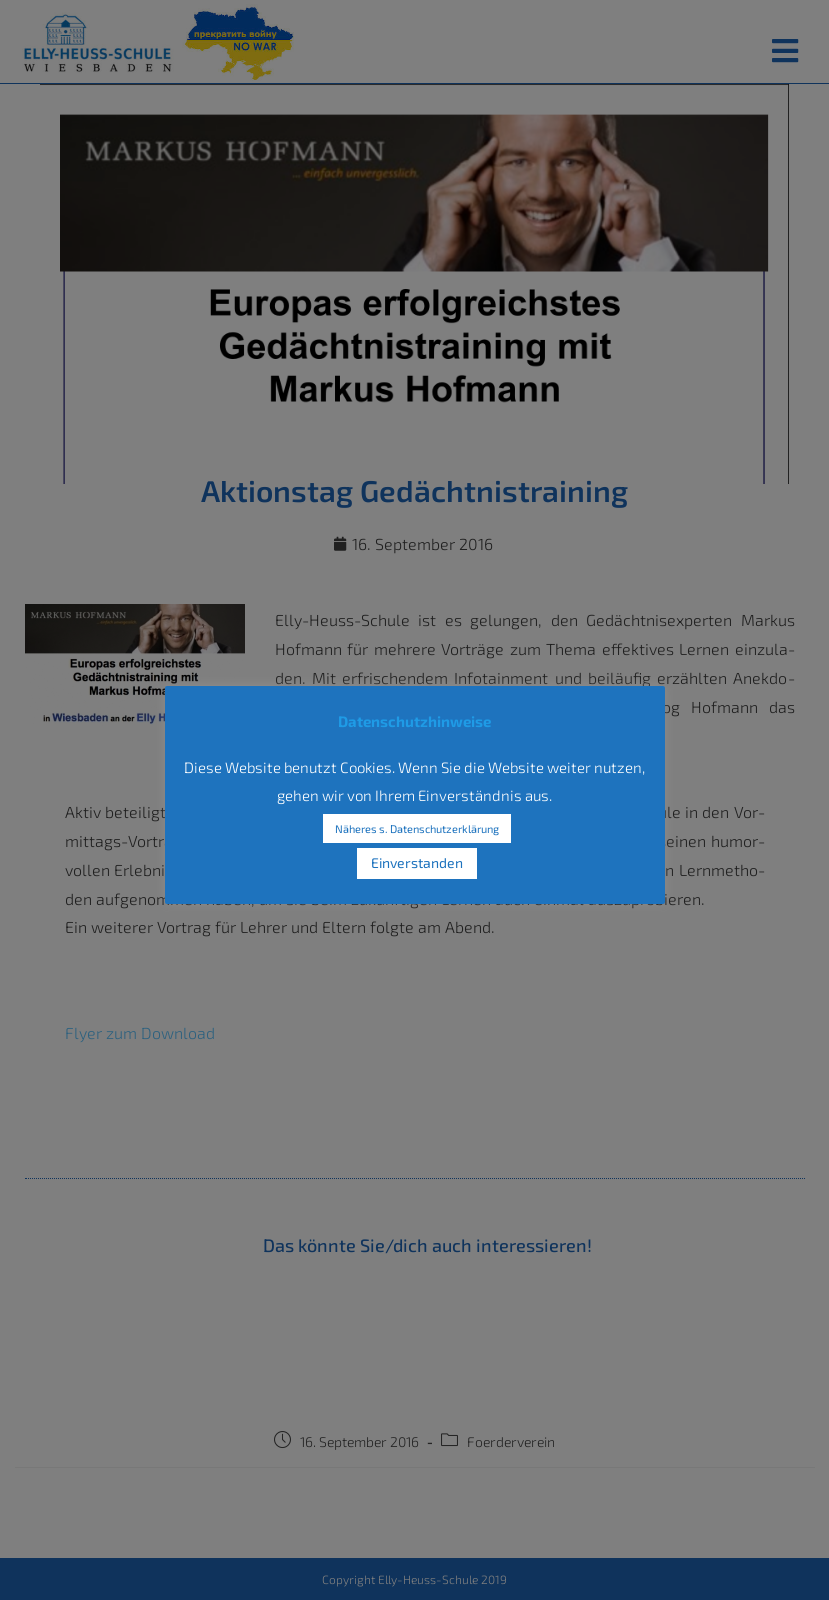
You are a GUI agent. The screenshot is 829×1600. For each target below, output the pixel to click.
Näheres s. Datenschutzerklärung (417, 828)
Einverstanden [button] (417, 862)
